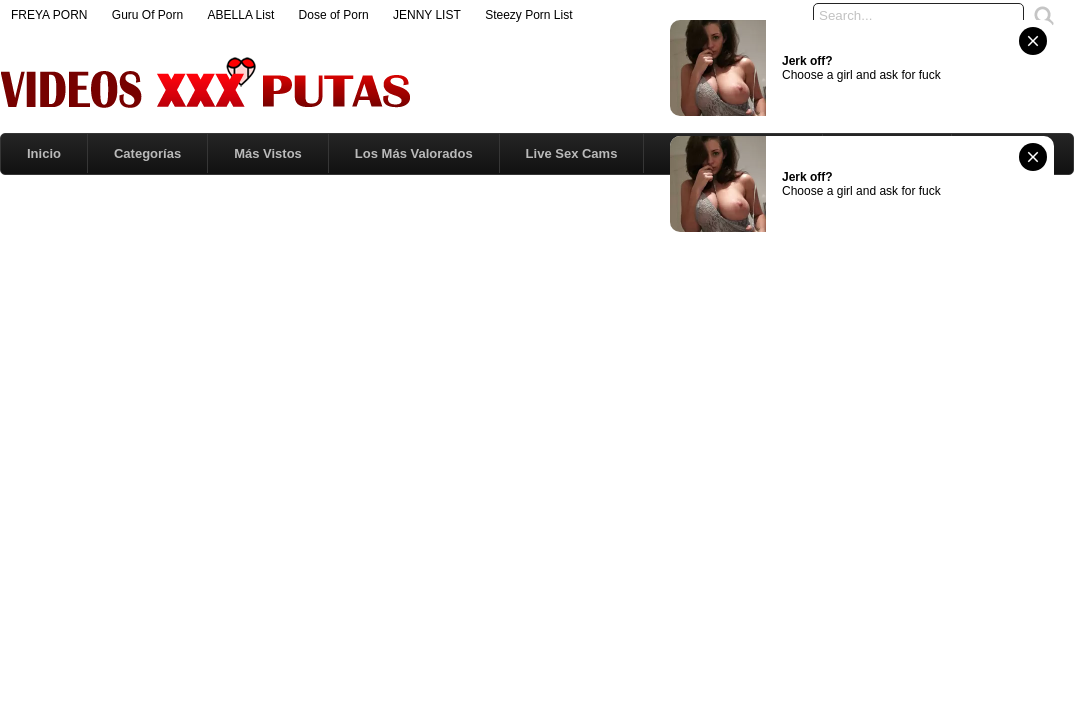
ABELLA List (241, 15)
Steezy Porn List (528, 15)
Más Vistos (268, 153)
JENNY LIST (427, 15)
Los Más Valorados (414, 153)
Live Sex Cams (572, 153)
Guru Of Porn (147, 15)
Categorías (147, 153)
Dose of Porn (334, 15)
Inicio (44, 153)
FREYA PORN (49, 15)
